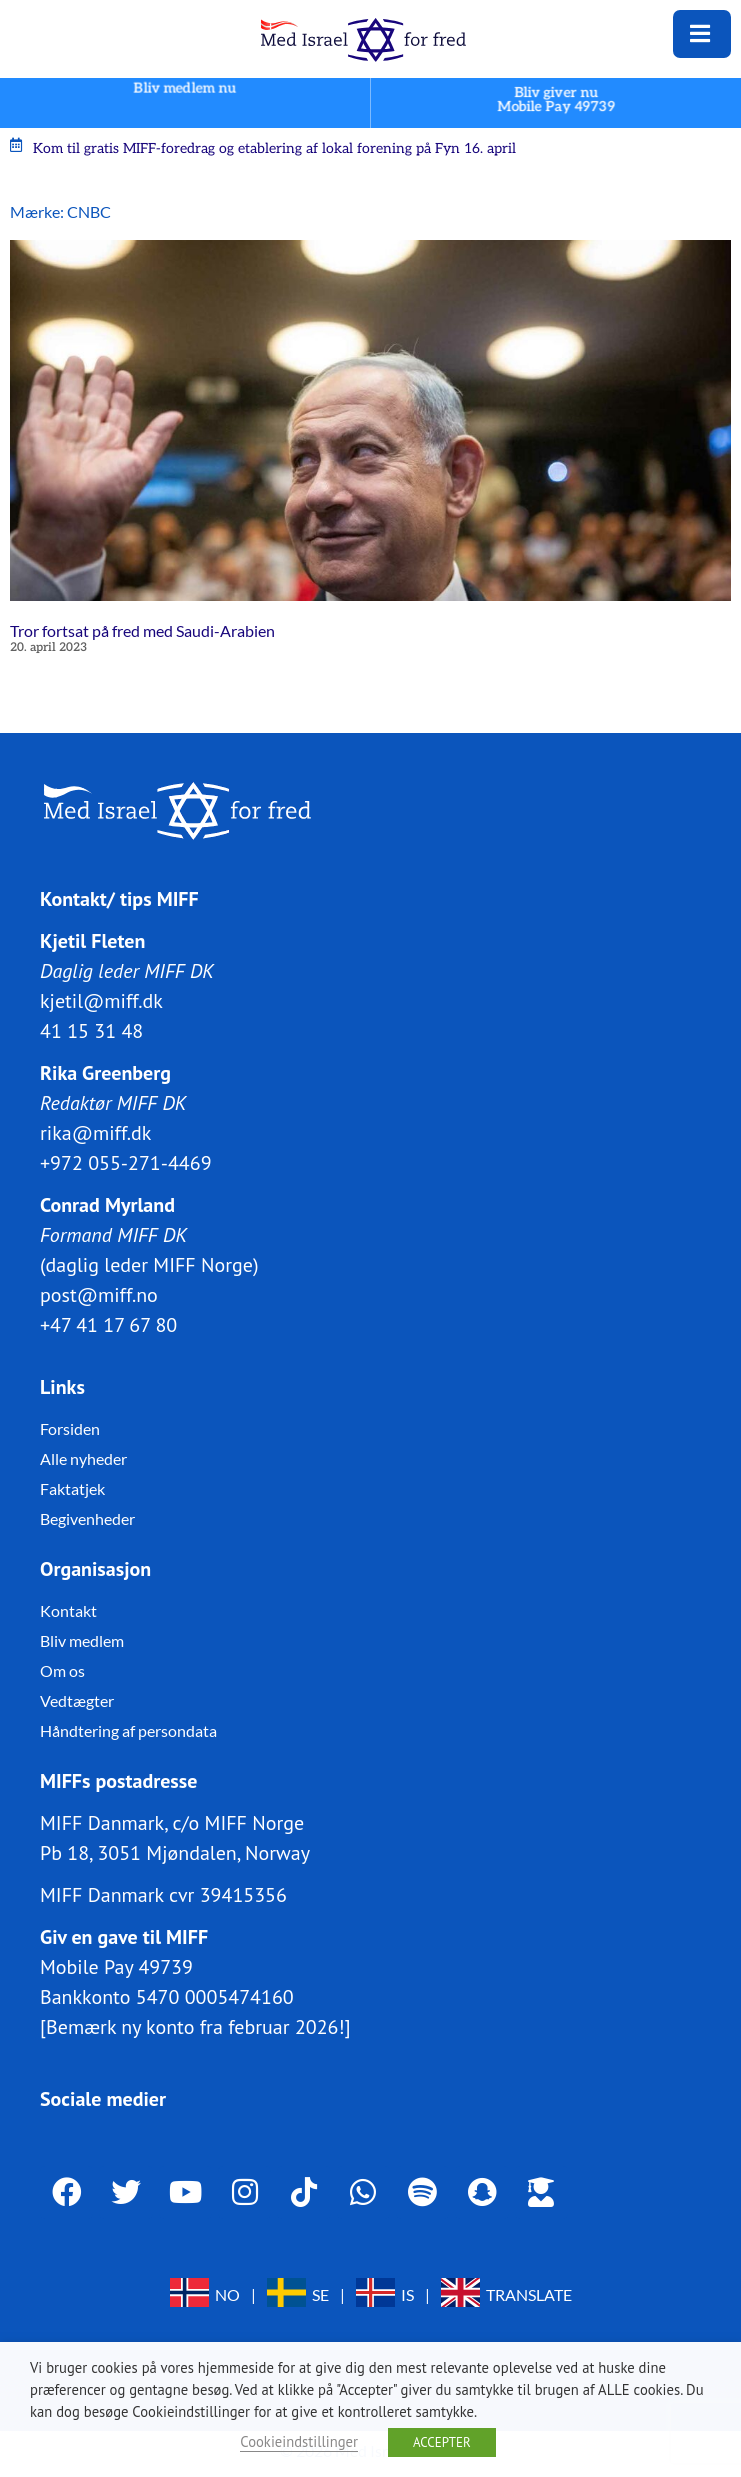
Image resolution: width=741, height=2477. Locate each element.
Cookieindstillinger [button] (299, 2441)
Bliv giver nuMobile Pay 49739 (556, 99)
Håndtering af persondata (128, 1729)
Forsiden (70, 1427)
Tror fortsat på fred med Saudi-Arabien (142, 630)
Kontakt (68, 1609)
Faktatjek (72, 1487)
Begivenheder (87, 1517)
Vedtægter (77, 1699)
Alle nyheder (83, 1457)
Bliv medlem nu (185, 88)
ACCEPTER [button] (442, 2442)
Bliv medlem (82, 1639)
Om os (62, 1669)
